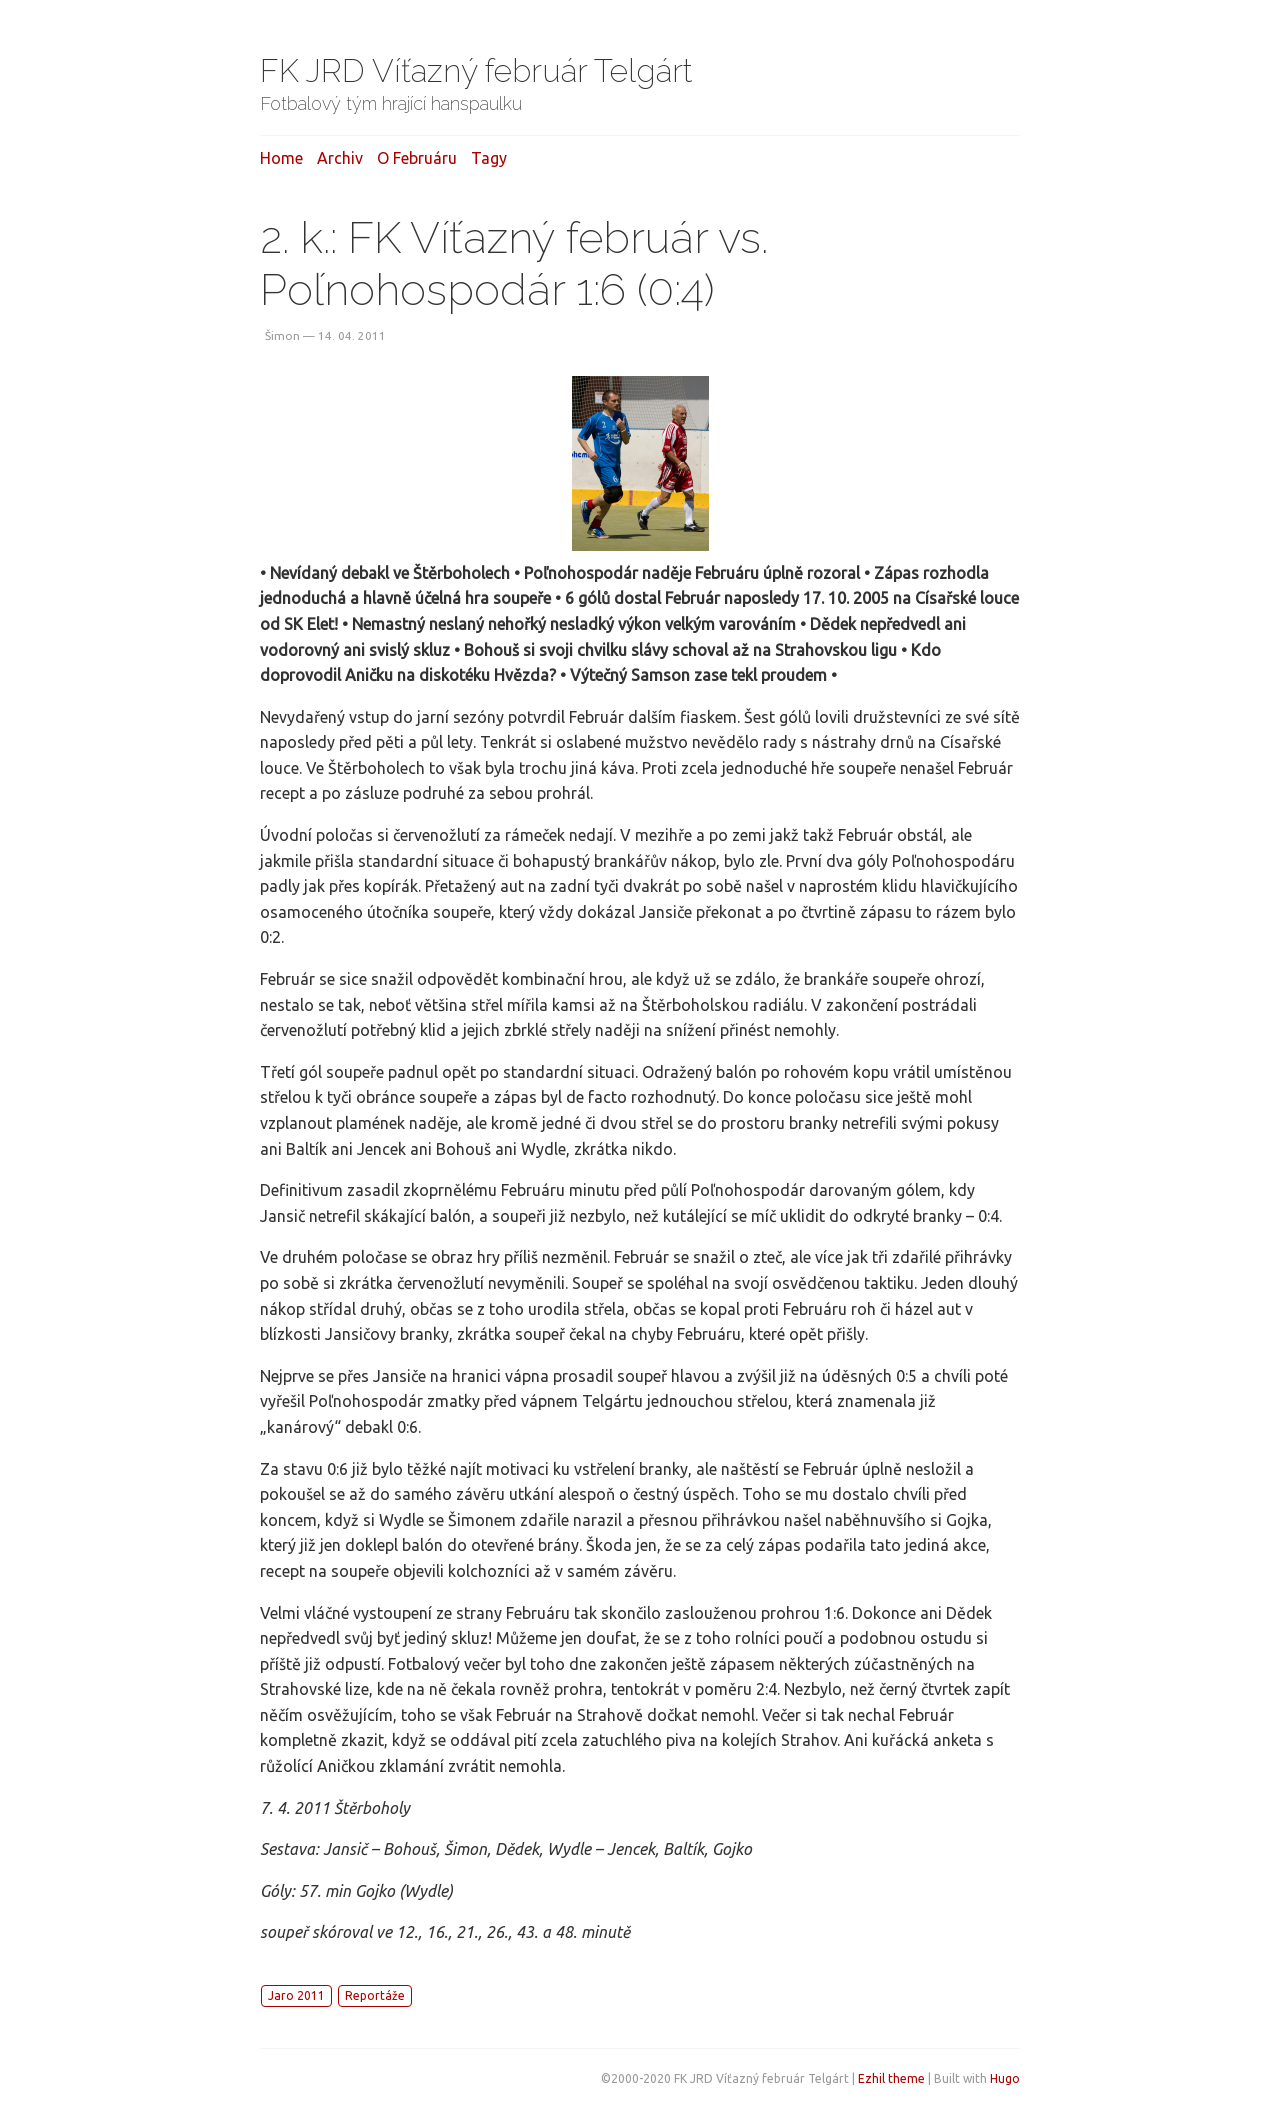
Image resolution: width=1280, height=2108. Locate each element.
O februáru (417, 158)
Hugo (1005, 2078)
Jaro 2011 (296, 1995)
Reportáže (375, 1995)
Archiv (340, 158)
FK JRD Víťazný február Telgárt (476, 70)
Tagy (489, 158)
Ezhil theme (891, 2078)
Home (281, 158)
